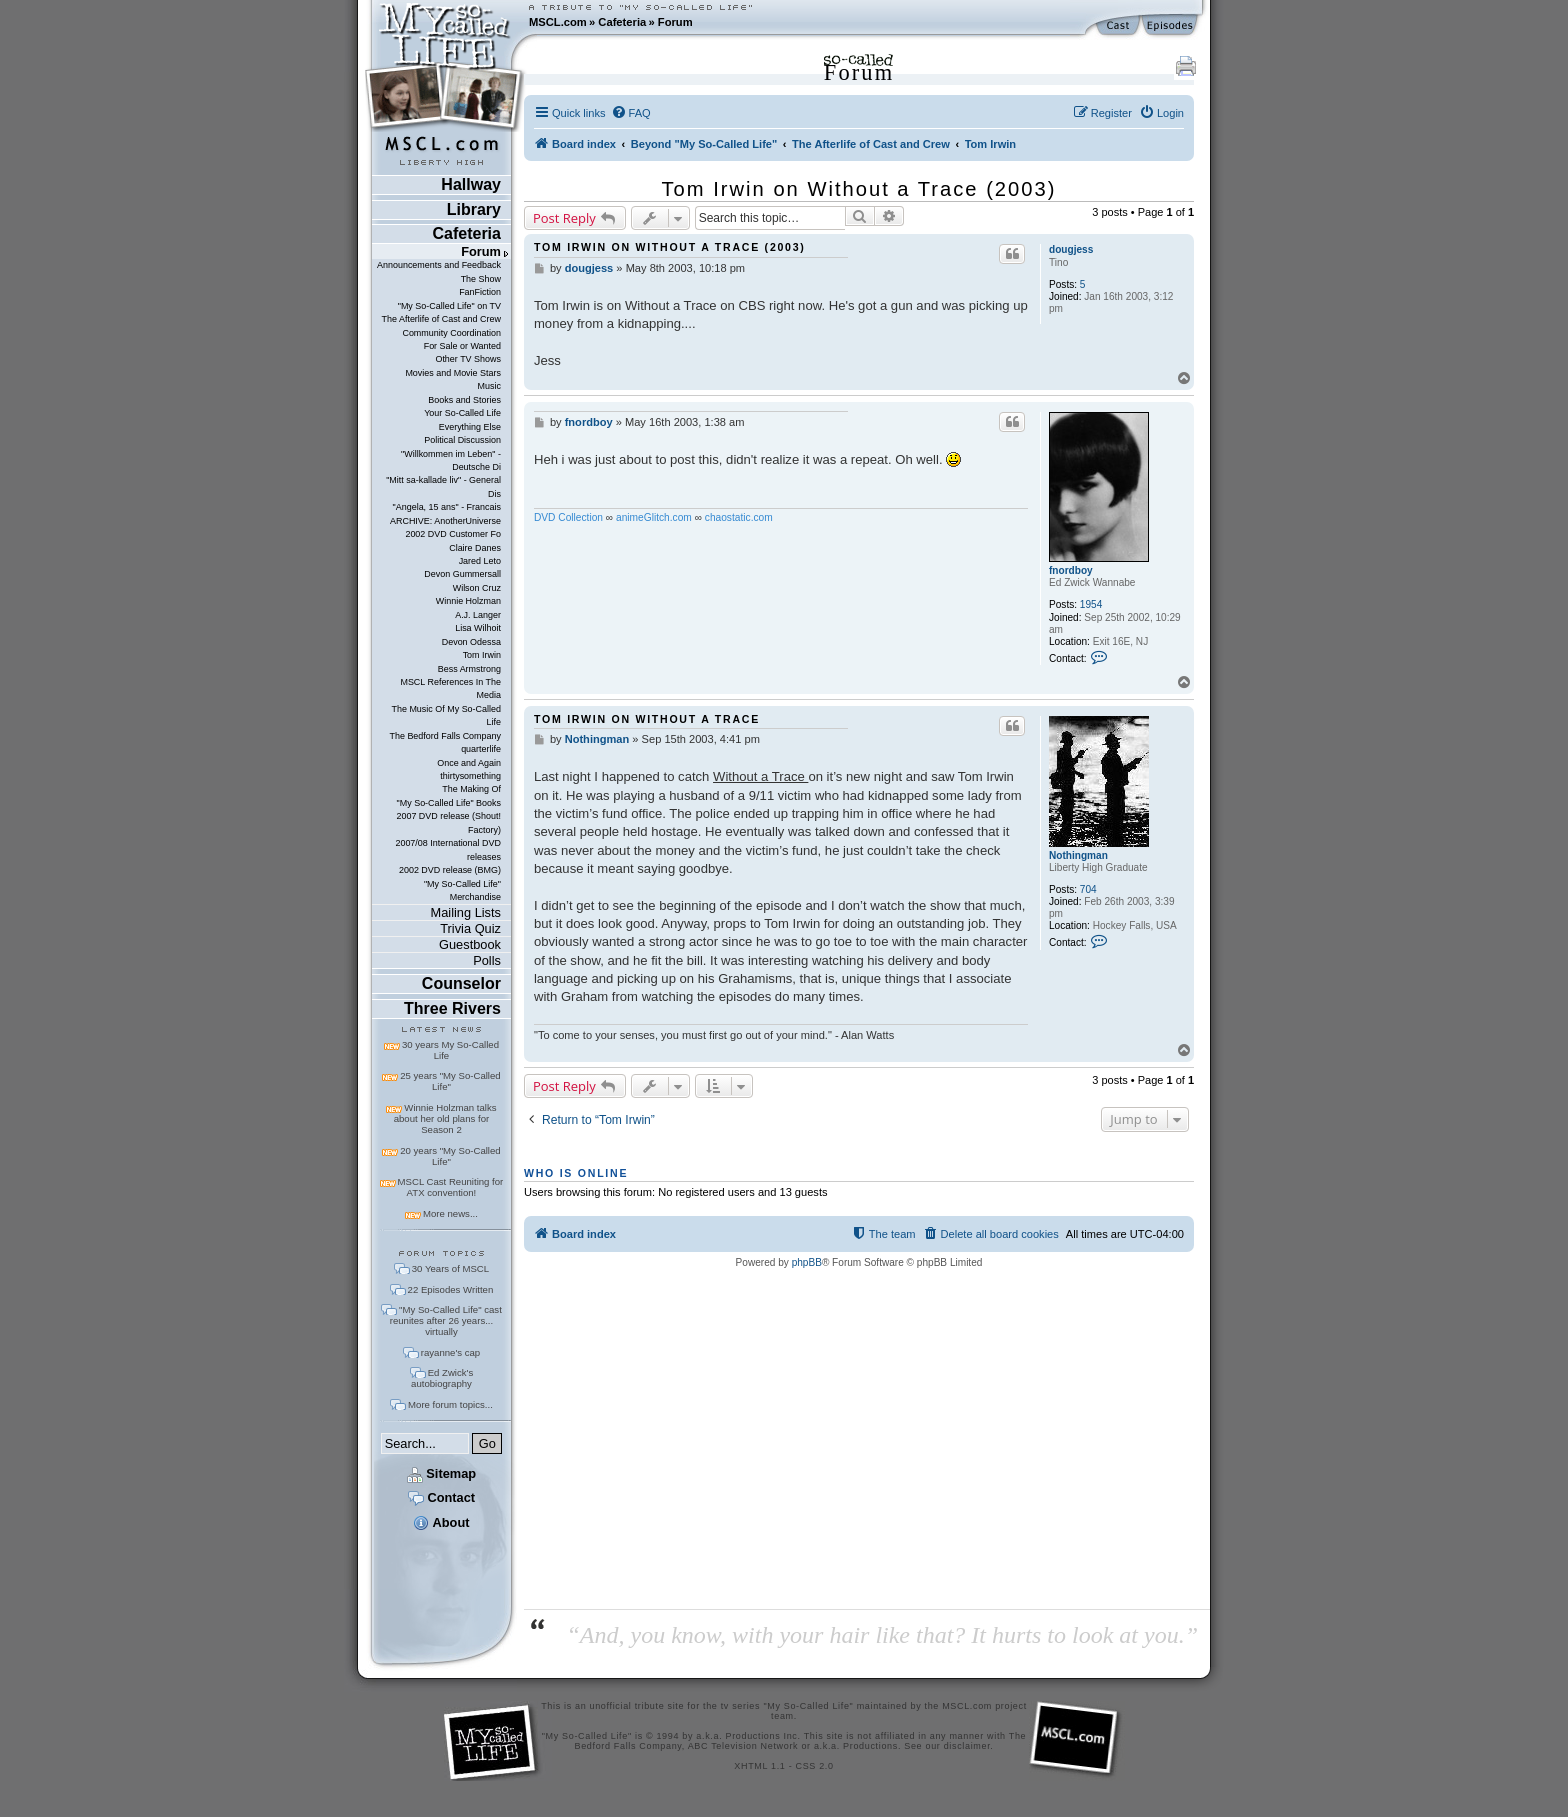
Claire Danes (475, 548)
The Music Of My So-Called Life (445, 715)
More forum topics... (450, 1404)
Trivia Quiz (470, 928)
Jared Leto (480, 561)
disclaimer (967, 1746)
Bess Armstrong (469, 669)
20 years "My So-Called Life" (450, 1156)
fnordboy (1071, 570)
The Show (481, 279)
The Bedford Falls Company (444, 736)
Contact (441, 1497)
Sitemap (441, 1473)
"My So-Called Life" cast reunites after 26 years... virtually (446, 1320)
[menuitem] (631, 113)
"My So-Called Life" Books (449, 803)
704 (1088, 889)
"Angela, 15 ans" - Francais (447, 507)
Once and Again (469, 763)
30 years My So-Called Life (450, 1050)
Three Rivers (452, 1008)
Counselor (461, 983)
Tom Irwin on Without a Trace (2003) (859, 189)
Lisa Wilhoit (478, 628)
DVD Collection (568, 517)
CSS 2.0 (815, 1766)
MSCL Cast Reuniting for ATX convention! (451, 1187)
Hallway (471, 184)
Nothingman (1078, 855)
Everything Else (470, 427)
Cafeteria (622, 22)
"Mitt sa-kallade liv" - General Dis (443, 486)
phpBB (807, 1262)
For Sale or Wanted (462, 346)
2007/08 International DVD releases (448, 849)
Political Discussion (462, 440)
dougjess (1071, 249)
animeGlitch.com (654, 517)
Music (489, 386)
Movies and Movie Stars (453, 373)
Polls (487, 960)
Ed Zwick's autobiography (442, 1378)
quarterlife (481, 749)
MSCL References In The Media (450, 688)
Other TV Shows (468, 359)
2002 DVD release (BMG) (450, 870)
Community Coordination (451, 333)
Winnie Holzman (468, 601)
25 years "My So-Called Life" (450, 1081)
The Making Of (471, 789)
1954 (1091, 604)
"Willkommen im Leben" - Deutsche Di (451, 460)
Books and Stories (464, 400)
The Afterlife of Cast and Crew (441, 319)
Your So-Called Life (462, 413)
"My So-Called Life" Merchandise (462, 890)
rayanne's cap (450, 1352)
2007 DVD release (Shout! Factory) (448, 822)
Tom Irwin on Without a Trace (647, 719)
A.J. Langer (478, 615)
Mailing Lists (466, 912)
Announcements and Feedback (439, 265)
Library (474, 209)
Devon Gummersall (462, 574)
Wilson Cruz (477, 588)
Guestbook (470, 944)
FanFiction (480, 292)
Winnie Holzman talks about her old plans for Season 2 (445, 1118)
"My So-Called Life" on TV (449, 306)
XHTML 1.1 (759, 1766)
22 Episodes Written (451, 1289)
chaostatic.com (739, 517)
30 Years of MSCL (450, 1268)
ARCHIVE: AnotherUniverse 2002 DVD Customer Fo (445, 527)
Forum (675, 22)
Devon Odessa (471, 642)
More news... (450, 1213)
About (441, 1522)
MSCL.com (558, 22)
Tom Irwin (482, 655)
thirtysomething (470, 776)
